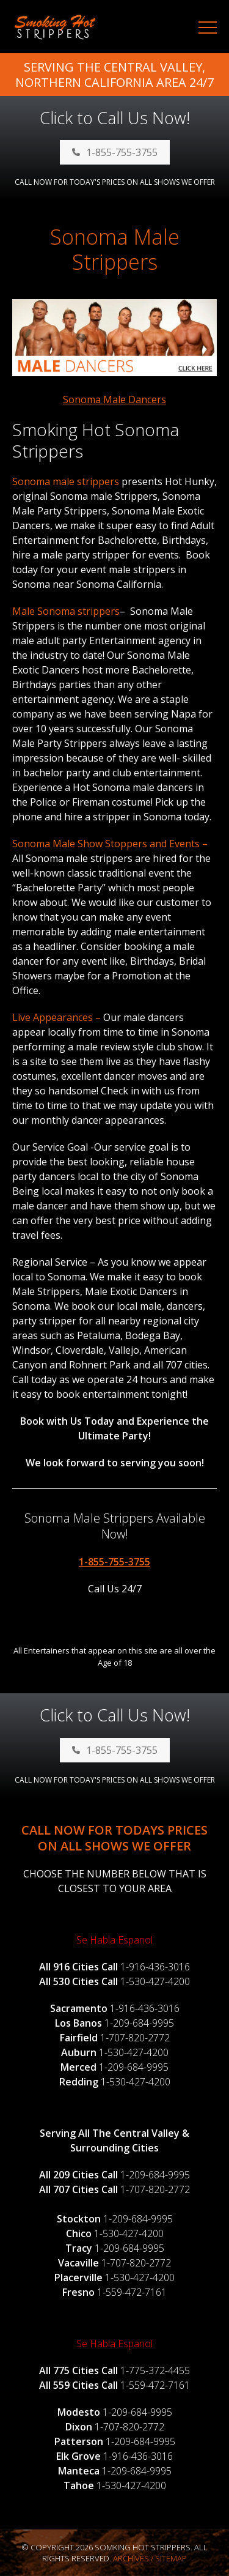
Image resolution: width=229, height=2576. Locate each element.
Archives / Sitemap (150, 2558)
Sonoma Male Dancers (114, 399)
